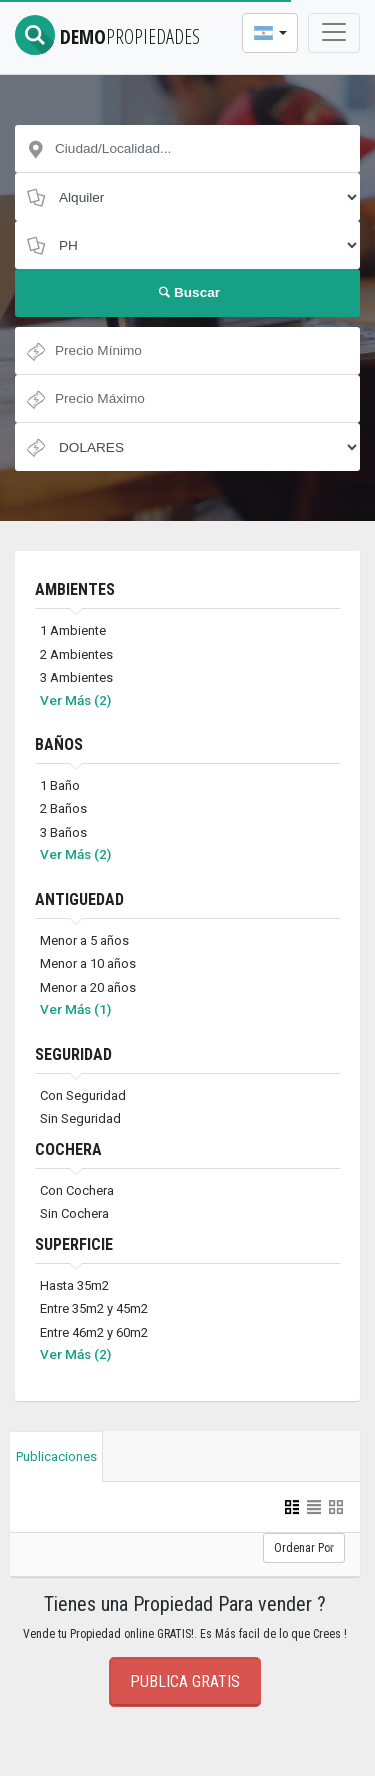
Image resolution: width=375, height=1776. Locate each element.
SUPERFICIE (74, 1244)
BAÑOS (59, 744)
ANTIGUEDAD (79, 899)
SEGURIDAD (73, 1054)
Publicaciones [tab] (56, 1456)
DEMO (107, 36)
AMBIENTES (75, 589)
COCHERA (68, 1149)
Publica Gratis (185, 1681)
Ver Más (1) (75, 1009)
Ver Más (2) (75, 700)
